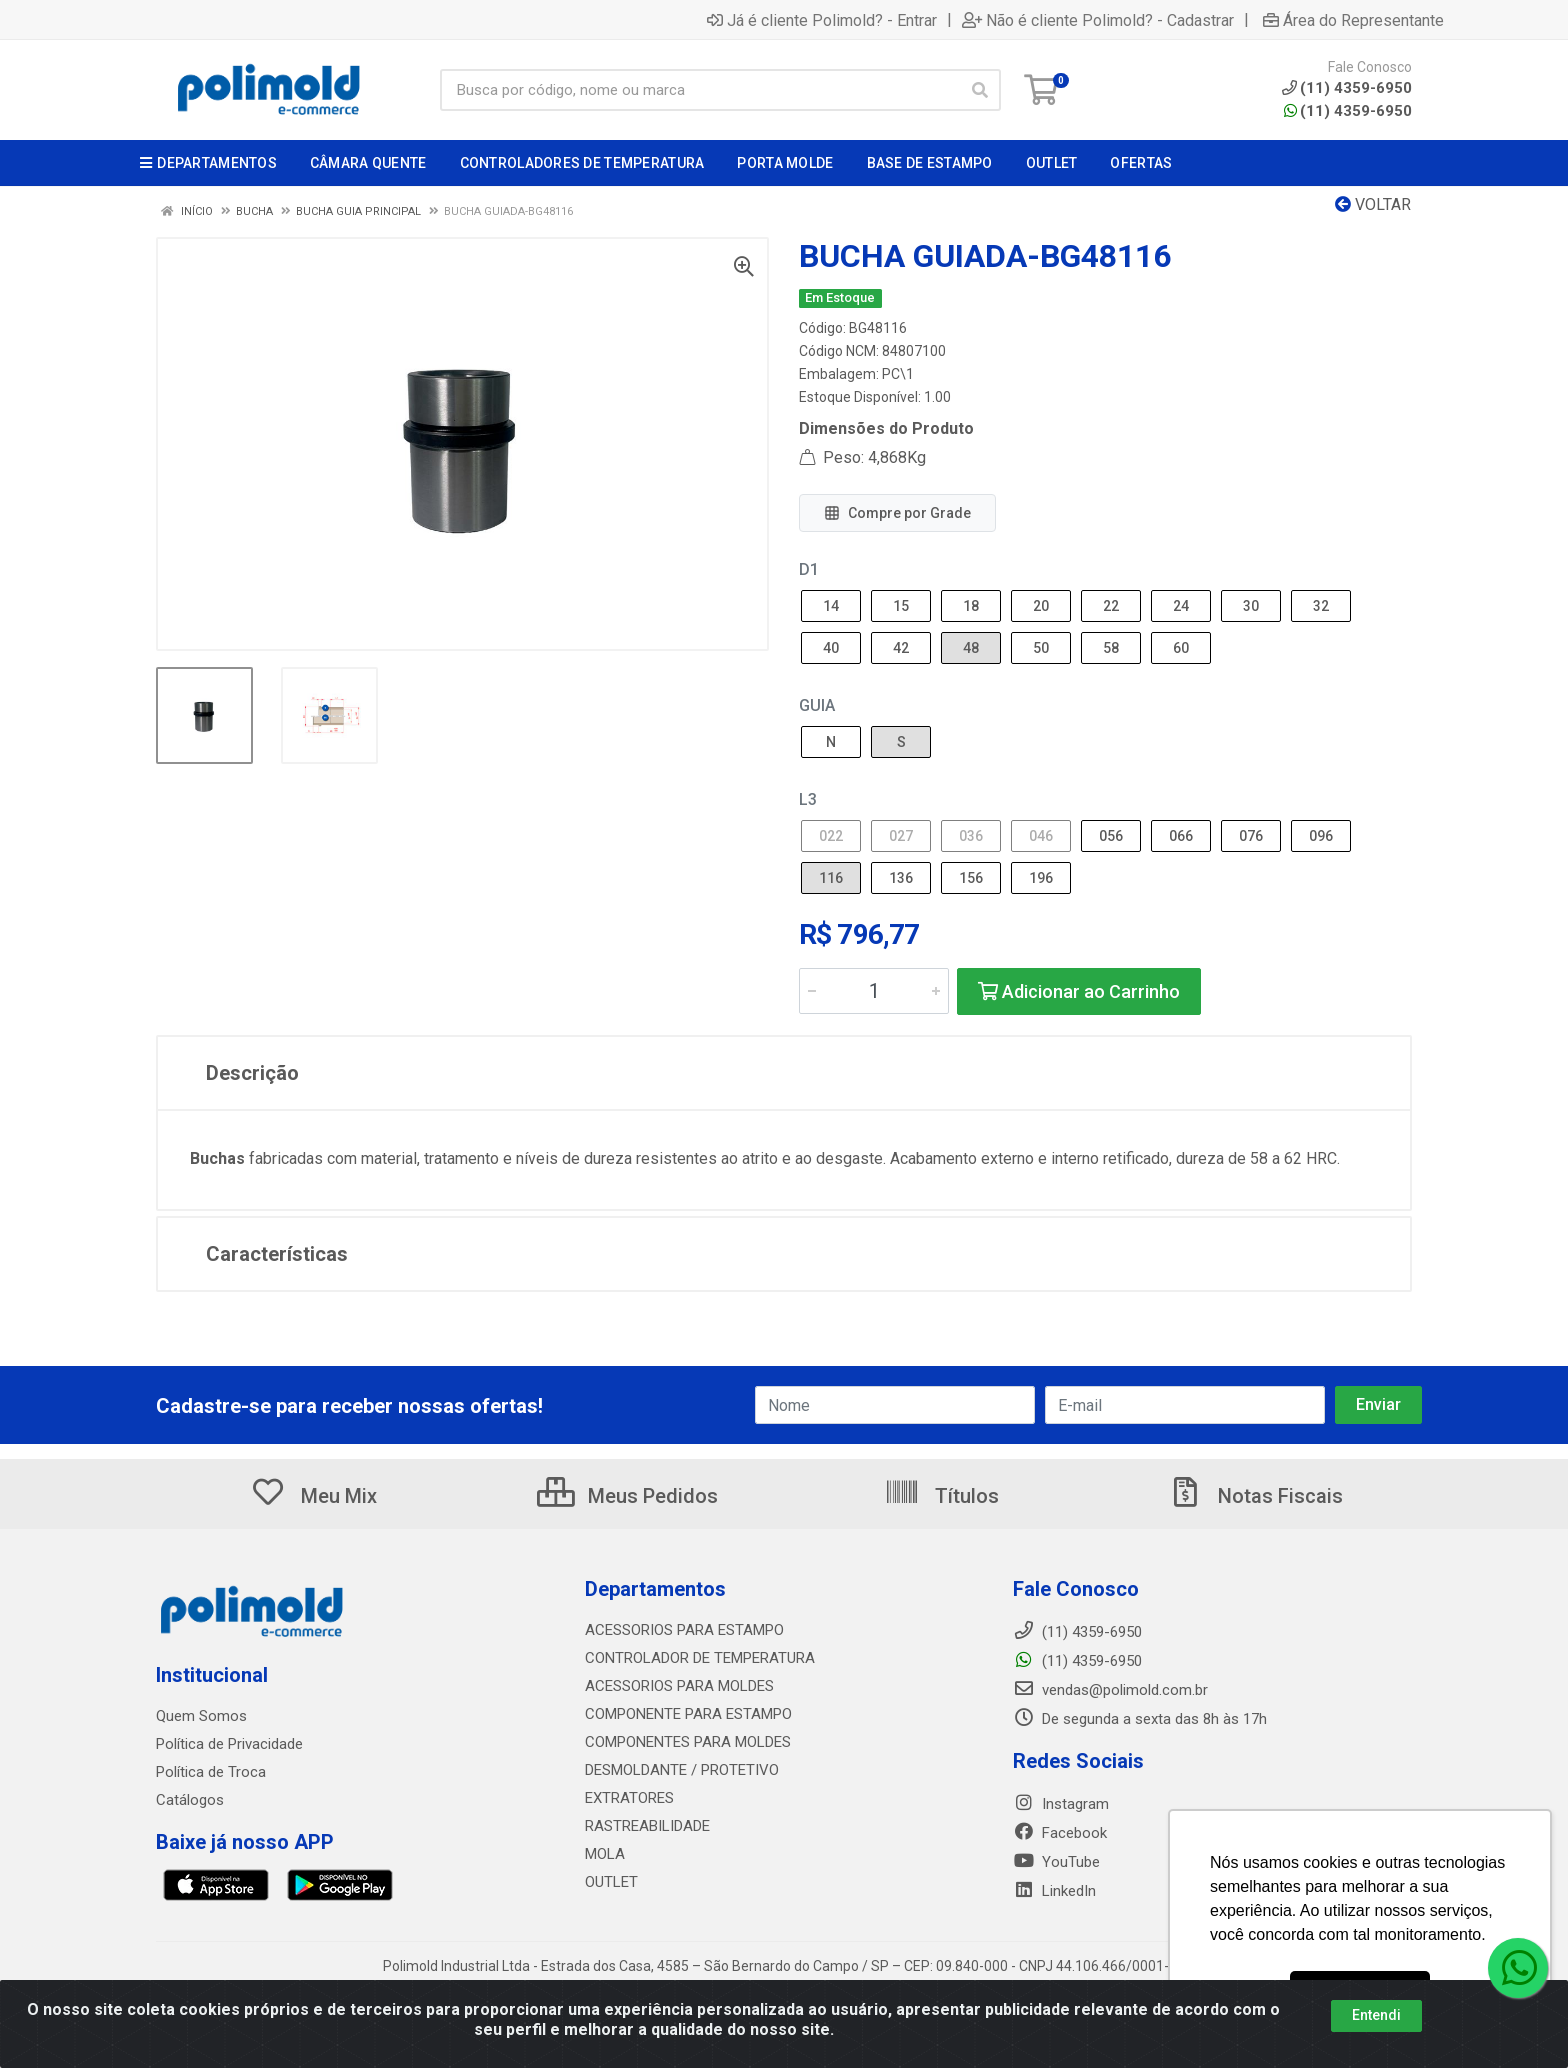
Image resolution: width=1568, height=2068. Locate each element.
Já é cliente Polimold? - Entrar (822, 20)
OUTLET (611, 1882)
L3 (808, 799)
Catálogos (190, 1800)
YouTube (1056, 1862)
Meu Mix (313, 1496)
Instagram (1061, 1804)
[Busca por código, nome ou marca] (700, 90)
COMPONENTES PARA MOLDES (688, 1742)
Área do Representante (1353, 20)
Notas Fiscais (1255, 1496)
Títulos (941, 1496)
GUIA (817, 705)
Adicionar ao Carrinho (1079, 991)
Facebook (1060, 1833)
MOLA (605, 1854)
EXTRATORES (629, 1798)
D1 (809, 569)
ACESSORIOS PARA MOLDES (679, 1686)
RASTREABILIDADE (647, 1826)
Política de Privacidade (229, 1744)
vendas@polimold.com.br (1110, 1690)
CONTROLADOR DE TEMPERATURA (700, 1658)
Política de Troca (211, 1772)
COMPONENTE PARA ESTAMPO (688, 1714)
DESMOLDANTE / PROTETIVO (682, 1770)
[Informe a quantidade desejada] (874, 991)
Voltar (1373, 204)
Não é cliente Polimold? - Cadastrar (1098, 20)
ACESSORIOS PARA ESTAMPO (684, 1630)
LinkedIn (1054, 1891)
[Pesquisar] (980, 90)
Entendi (1376, 2015)
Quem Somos (201, 1716)
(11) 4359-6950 (1348, 111)
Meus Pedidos (627, 1496)
